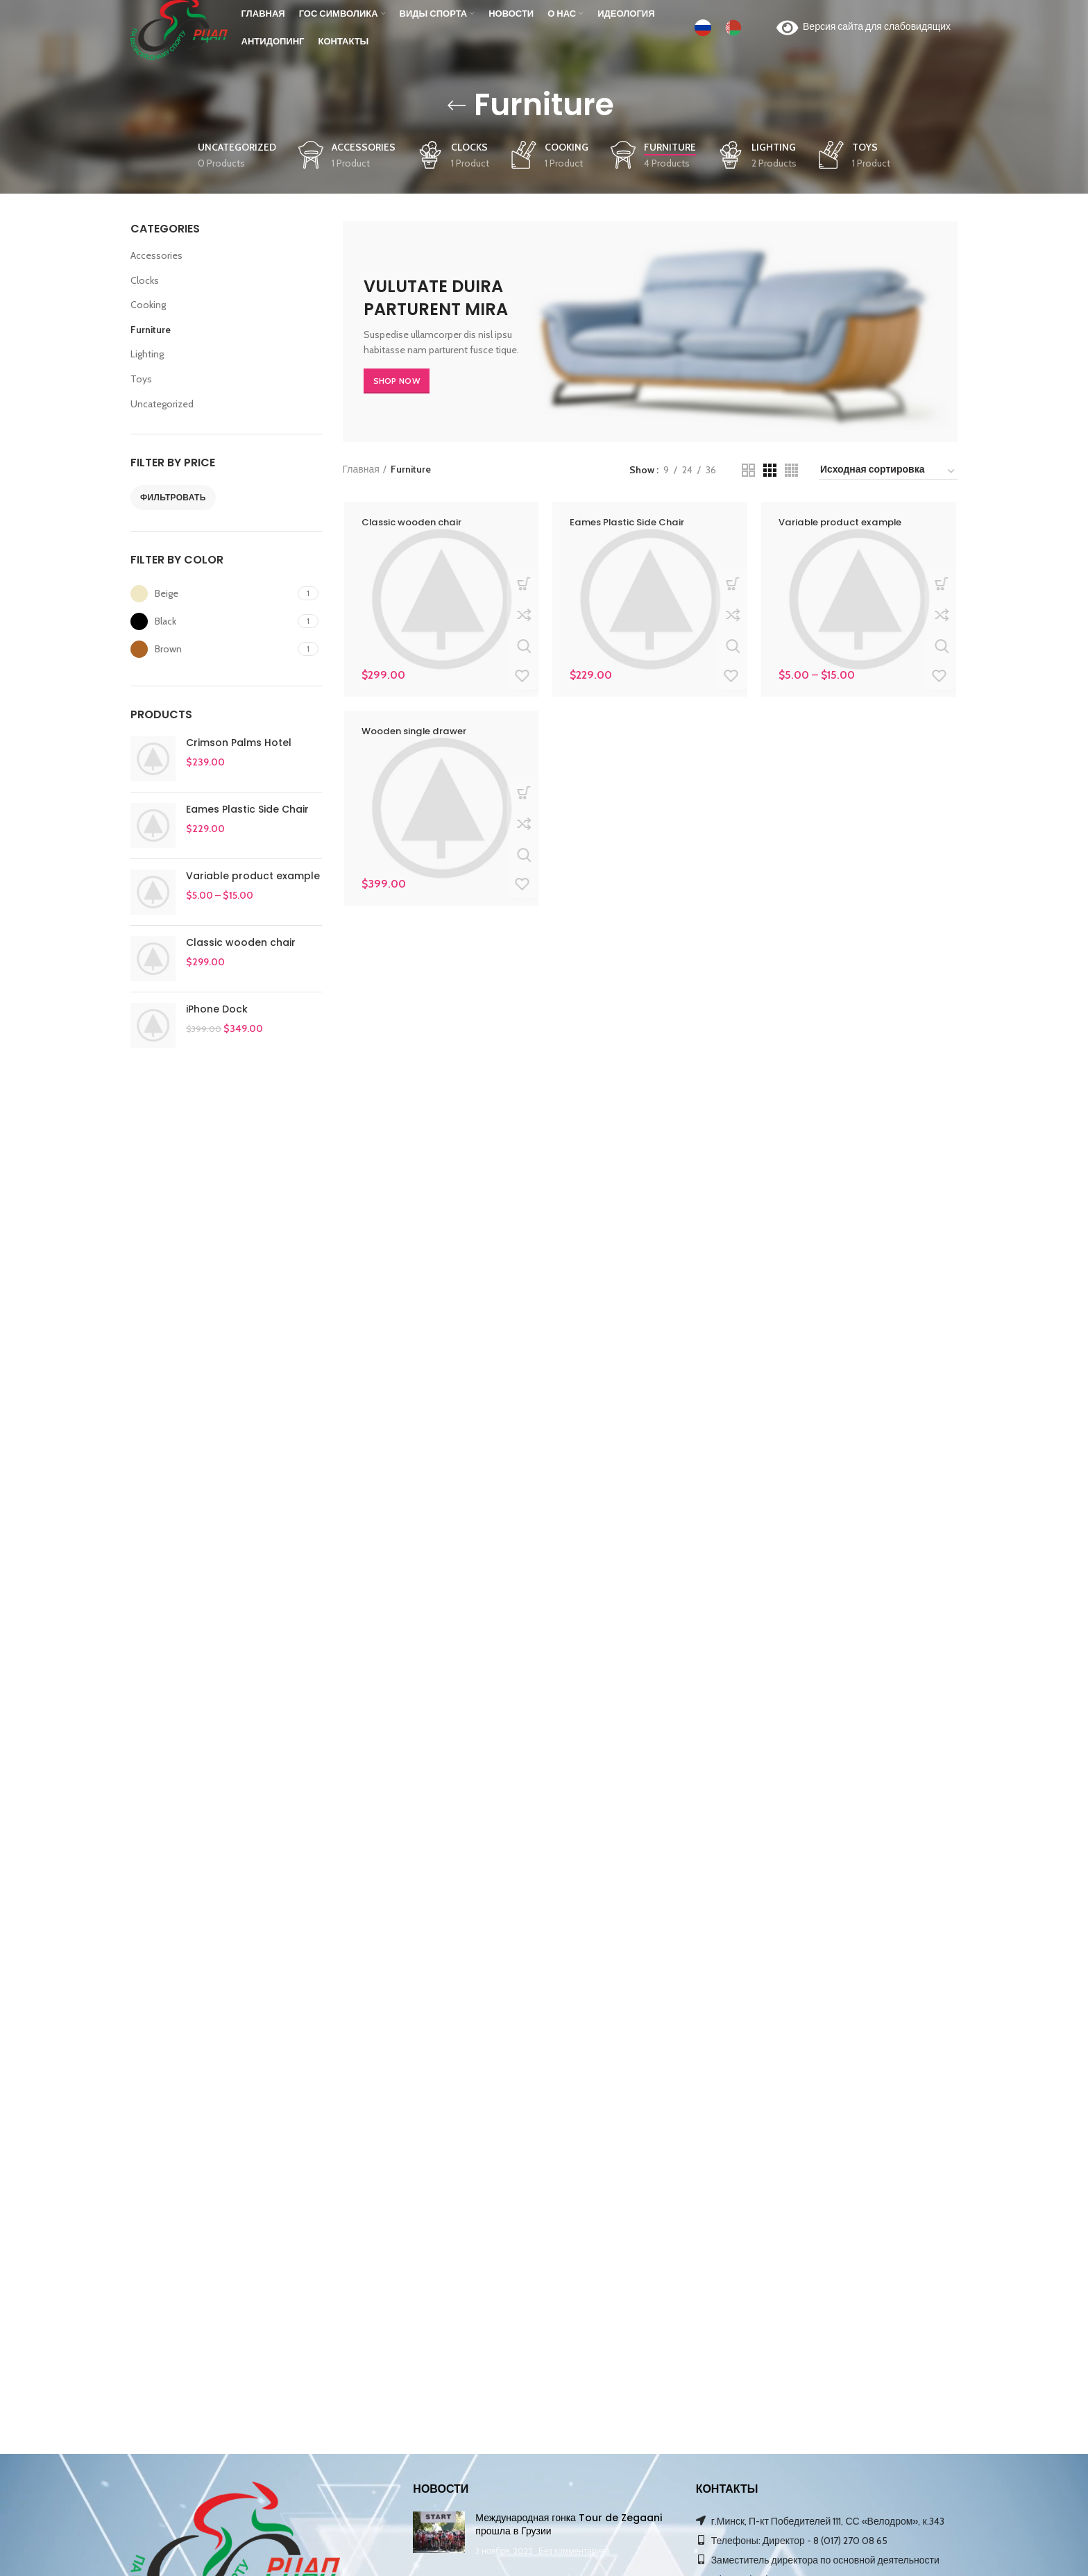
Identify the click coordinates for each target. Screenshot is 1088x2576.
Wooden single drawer (417, 731)
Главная (361, 469)
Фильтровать (173, 497)
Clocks (144, 280)
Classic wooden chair (241, 942)
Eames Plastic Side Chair (247, 809)
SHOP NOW (396, 380)
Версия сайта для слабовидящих (863, 35)
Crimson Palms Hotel (238, 742)
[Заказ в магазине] (888, 471)
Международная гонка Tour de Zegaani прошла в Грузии (568, 2525)
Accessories (156, 255)
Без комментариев (574, 2550)
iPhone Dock (217, 1009)
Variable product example (253, 876)
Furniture (150, 329)
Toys (141, 379)
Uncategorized (162, 404)
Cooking (148, 304)
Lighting (147, 354)
